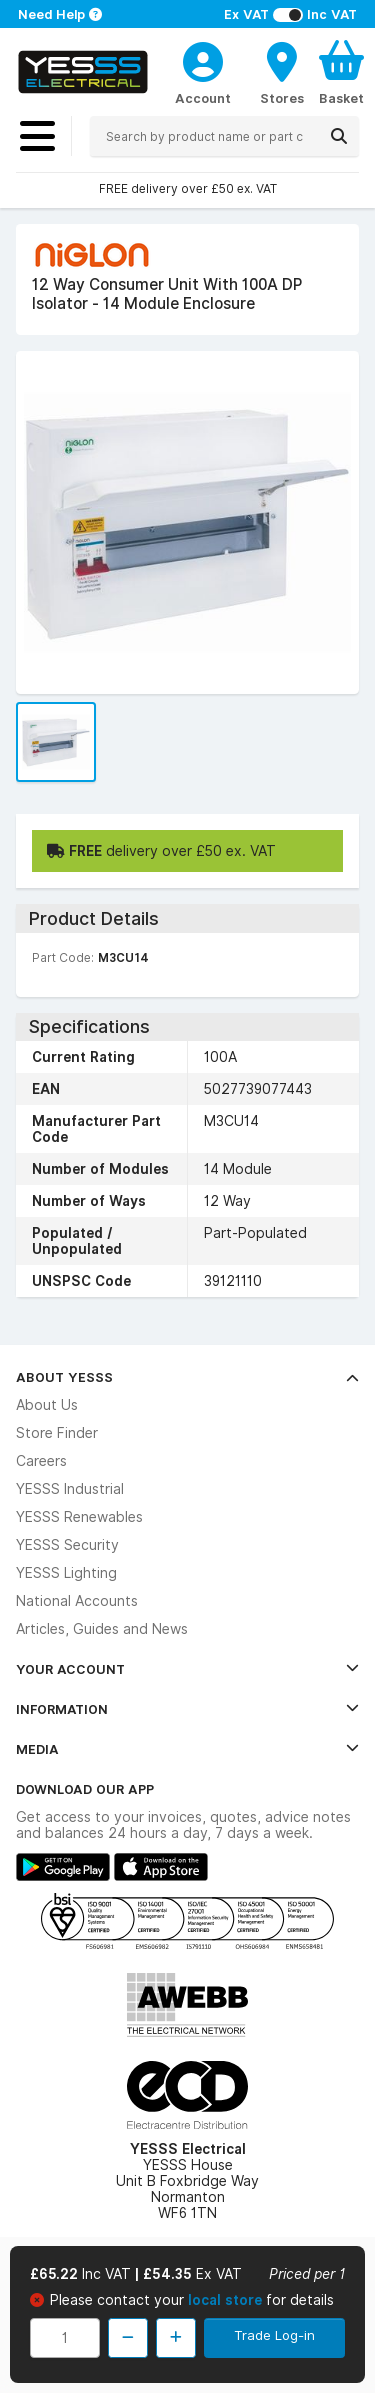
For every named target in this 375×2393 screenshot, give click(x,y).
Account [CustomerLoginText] (203, 98)
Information (187, 1709)
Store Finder (57, 1433)
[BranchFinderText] (282, 72)
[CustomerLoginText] (203, 59)
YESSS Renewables (79, 1517)
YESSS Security (67, 1545)
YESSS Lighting (66, 1573)
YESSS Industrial (70, 1489)
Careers (41, 1461)
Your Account (187, 1669)
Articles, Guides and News (102, 1629)
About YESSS (187, 1377)
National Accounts (77, 1601)
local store (227, 2300)
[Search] (339, 136)
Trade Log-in (274, 2335)
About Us (47, 1405)
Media (187, 1749)
